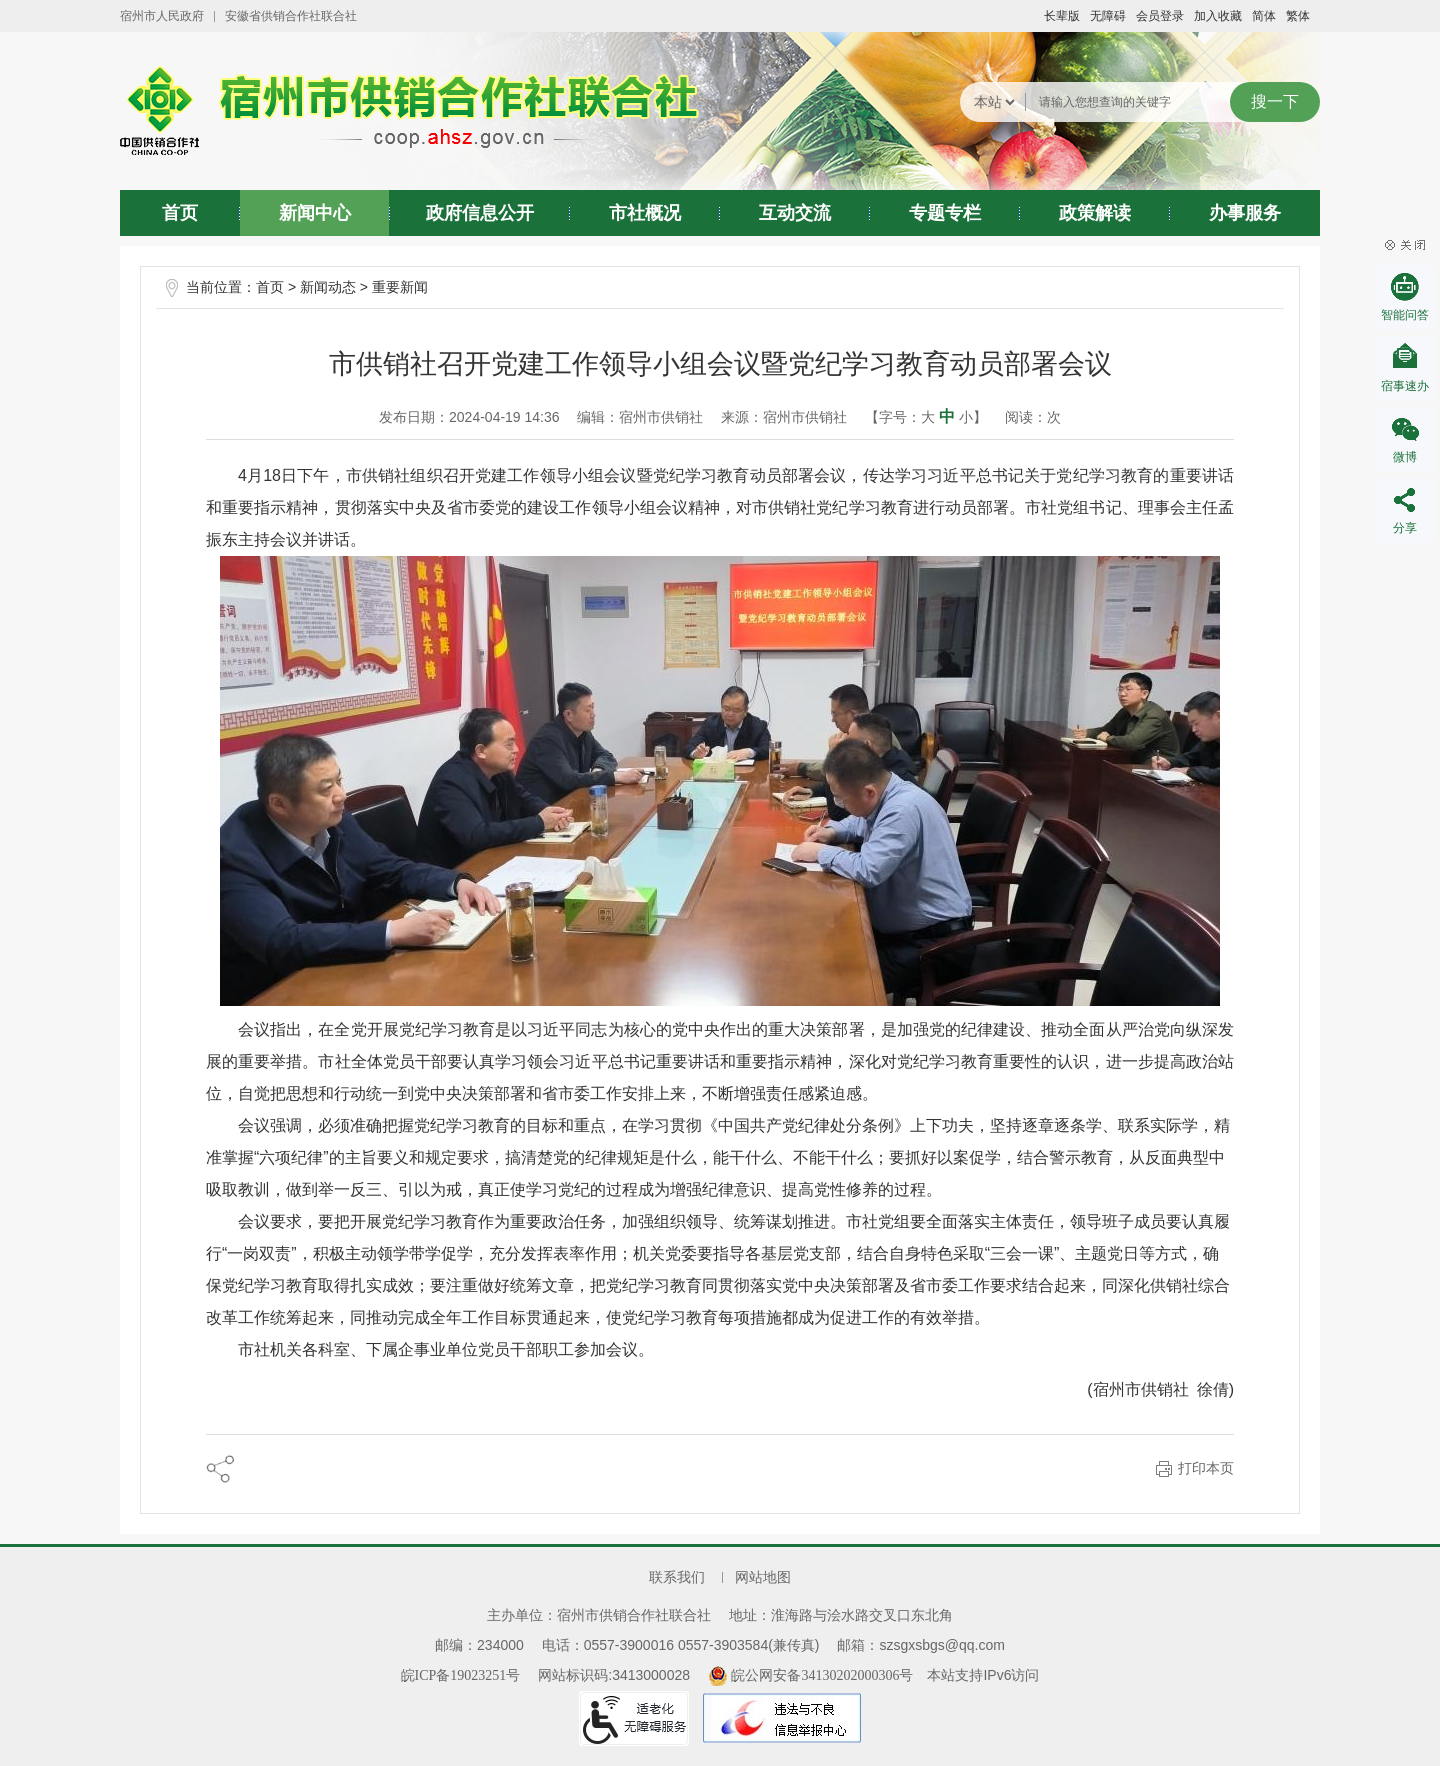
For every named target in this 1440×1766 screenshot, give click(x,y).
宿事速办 (1405, 386)
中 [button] (947, 416)
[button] (1062, 16)
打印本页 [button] (1206, 1468)
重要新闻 (400, 287)
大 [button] (928, 417)
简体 (1264, 16)
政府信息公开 (480, 213)
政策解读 (1095, 213)
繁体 (1298, 16)
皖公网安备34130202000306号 (811, 1675)
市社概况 (645, 213)
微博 (1405, 457)
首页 (180, 213)
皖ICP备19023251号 (461, 1675)
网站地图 (763, 1577)
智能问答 (1405, 315)
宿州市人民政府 (162, 16)
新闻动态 (328, 287)
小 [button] (966, 417)
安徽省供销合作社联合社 (291, 16)
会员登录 (1160, 16)
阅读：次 (1033, 417)
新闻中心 (315, 213)
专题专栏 (945, 213)
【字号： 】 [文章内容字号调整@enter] (926, 416)
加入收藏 (1218, 16)
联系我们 (677, 1577)
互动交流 (795, 213)
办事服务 (1245, 213)
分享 (1405, 528)
